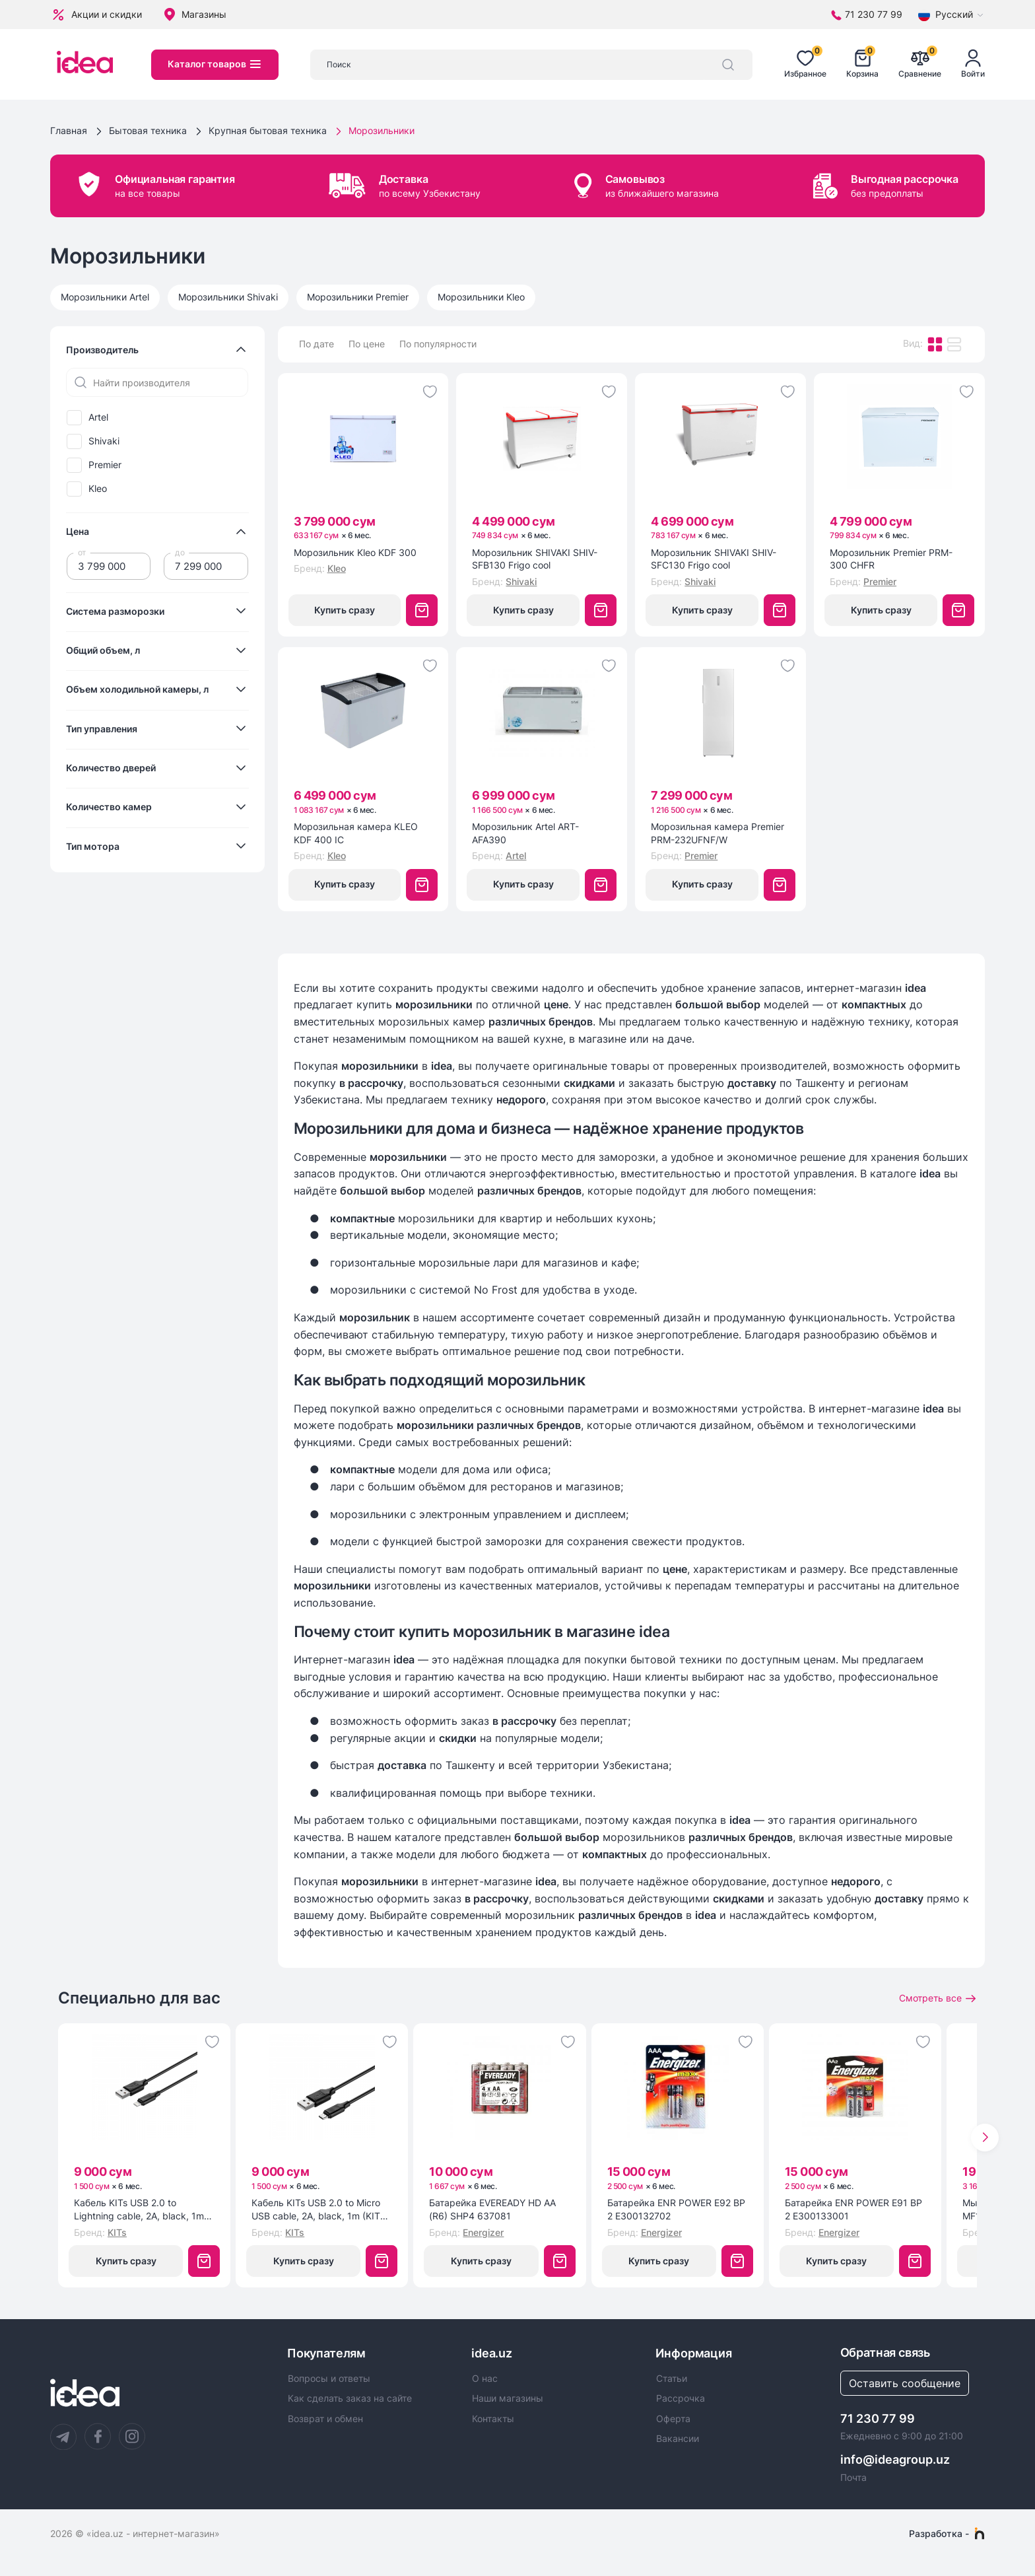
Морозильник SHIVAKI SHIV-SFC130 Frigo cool (713, 559)
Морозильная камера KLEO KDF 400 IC (356, 833)
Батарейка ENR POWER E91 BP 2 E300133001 (853, 2209)
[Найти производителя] (157, 382)
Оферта (673, 2419)
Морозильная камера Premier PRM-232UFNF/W (717, 833)
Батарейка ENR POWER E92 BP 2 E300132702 (676, 2209)
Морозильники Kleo (481, 296)
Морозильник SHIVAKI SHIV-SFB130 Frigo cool (534, 559)
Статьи (671, 2378)
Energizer (483, 2232)
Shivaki (103, 441)
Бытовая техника (148, 130)
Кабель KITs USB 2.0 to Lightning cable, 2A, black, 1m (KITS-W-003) (139, 2209)
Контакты (493, 2419)
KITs (117, 2232)
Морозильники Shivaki (228, 296)
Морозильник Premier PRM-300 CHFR (891, 559)
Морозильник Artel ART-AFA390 (525, 833)
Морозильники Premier (358, 296)
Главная (68, 130)
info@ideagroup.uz (895, 2459)
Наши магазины (507, 2398)
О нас (485, 2378)
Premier (104, 465)
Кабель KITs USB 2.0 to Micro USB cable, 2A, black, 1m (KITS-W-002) (320, 2209)
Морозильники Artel (105, 296)
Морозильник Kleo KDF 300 (355, 552)
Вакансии (677, 2438)
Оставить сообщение (904, 2383)
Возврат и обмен (325, 2419)
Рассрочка (680, 2398)
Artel (98, 417)
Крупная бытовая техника (268, 130)
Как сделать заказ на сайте (350, 2398)
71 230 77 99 (877, 2418)
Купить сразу (344, 609)
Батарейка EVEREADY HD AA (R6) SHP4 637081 (492, 2209)
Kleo (97, 488)
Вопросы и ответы (329, 2378)
